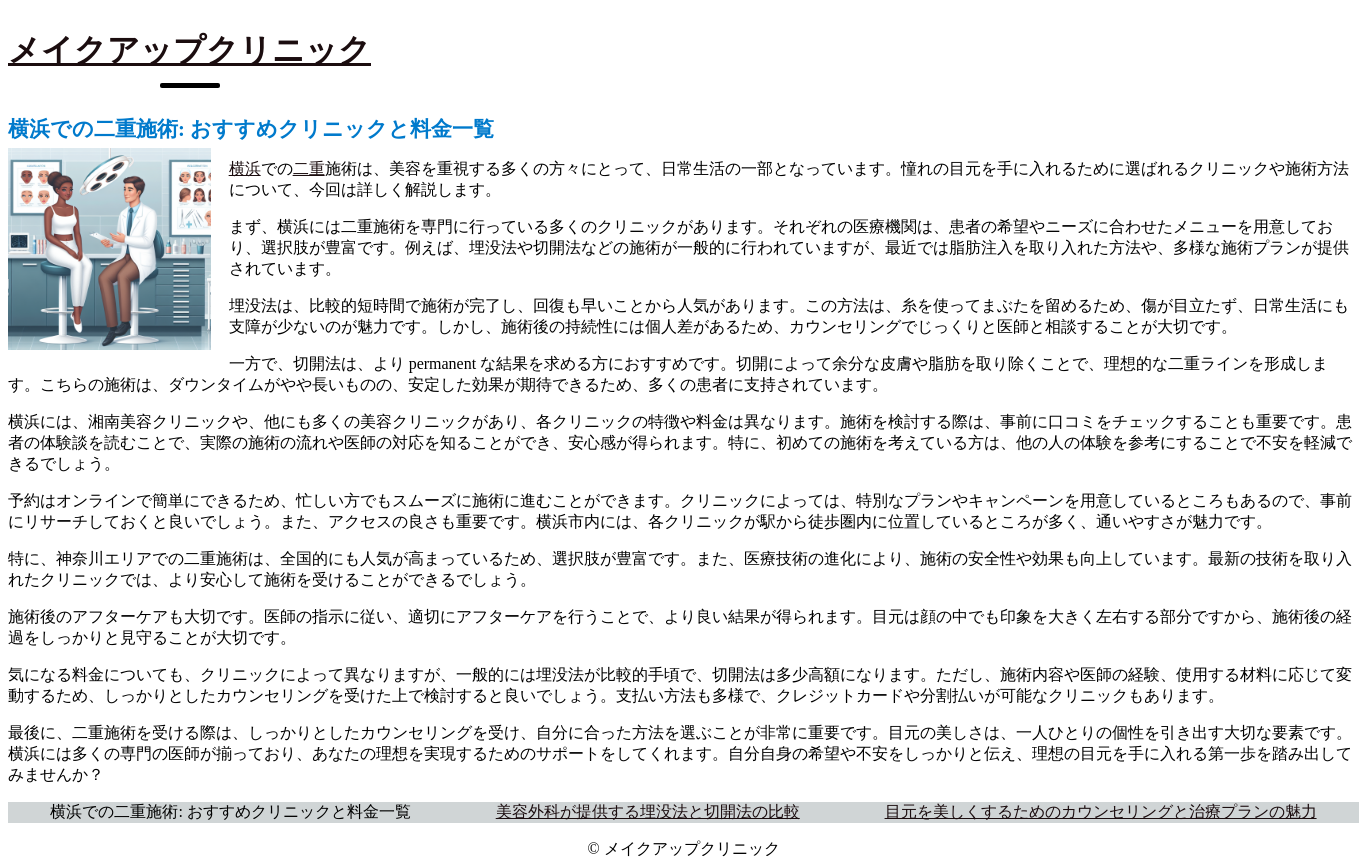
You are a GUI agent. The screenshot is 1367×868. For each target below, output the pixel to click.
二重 (309, 168)
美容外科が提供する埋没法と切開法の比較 (648, 811)
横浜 (245, 168)
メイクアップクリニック (189, 50)
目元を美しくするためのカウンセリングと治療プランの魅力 (1101, 811)
